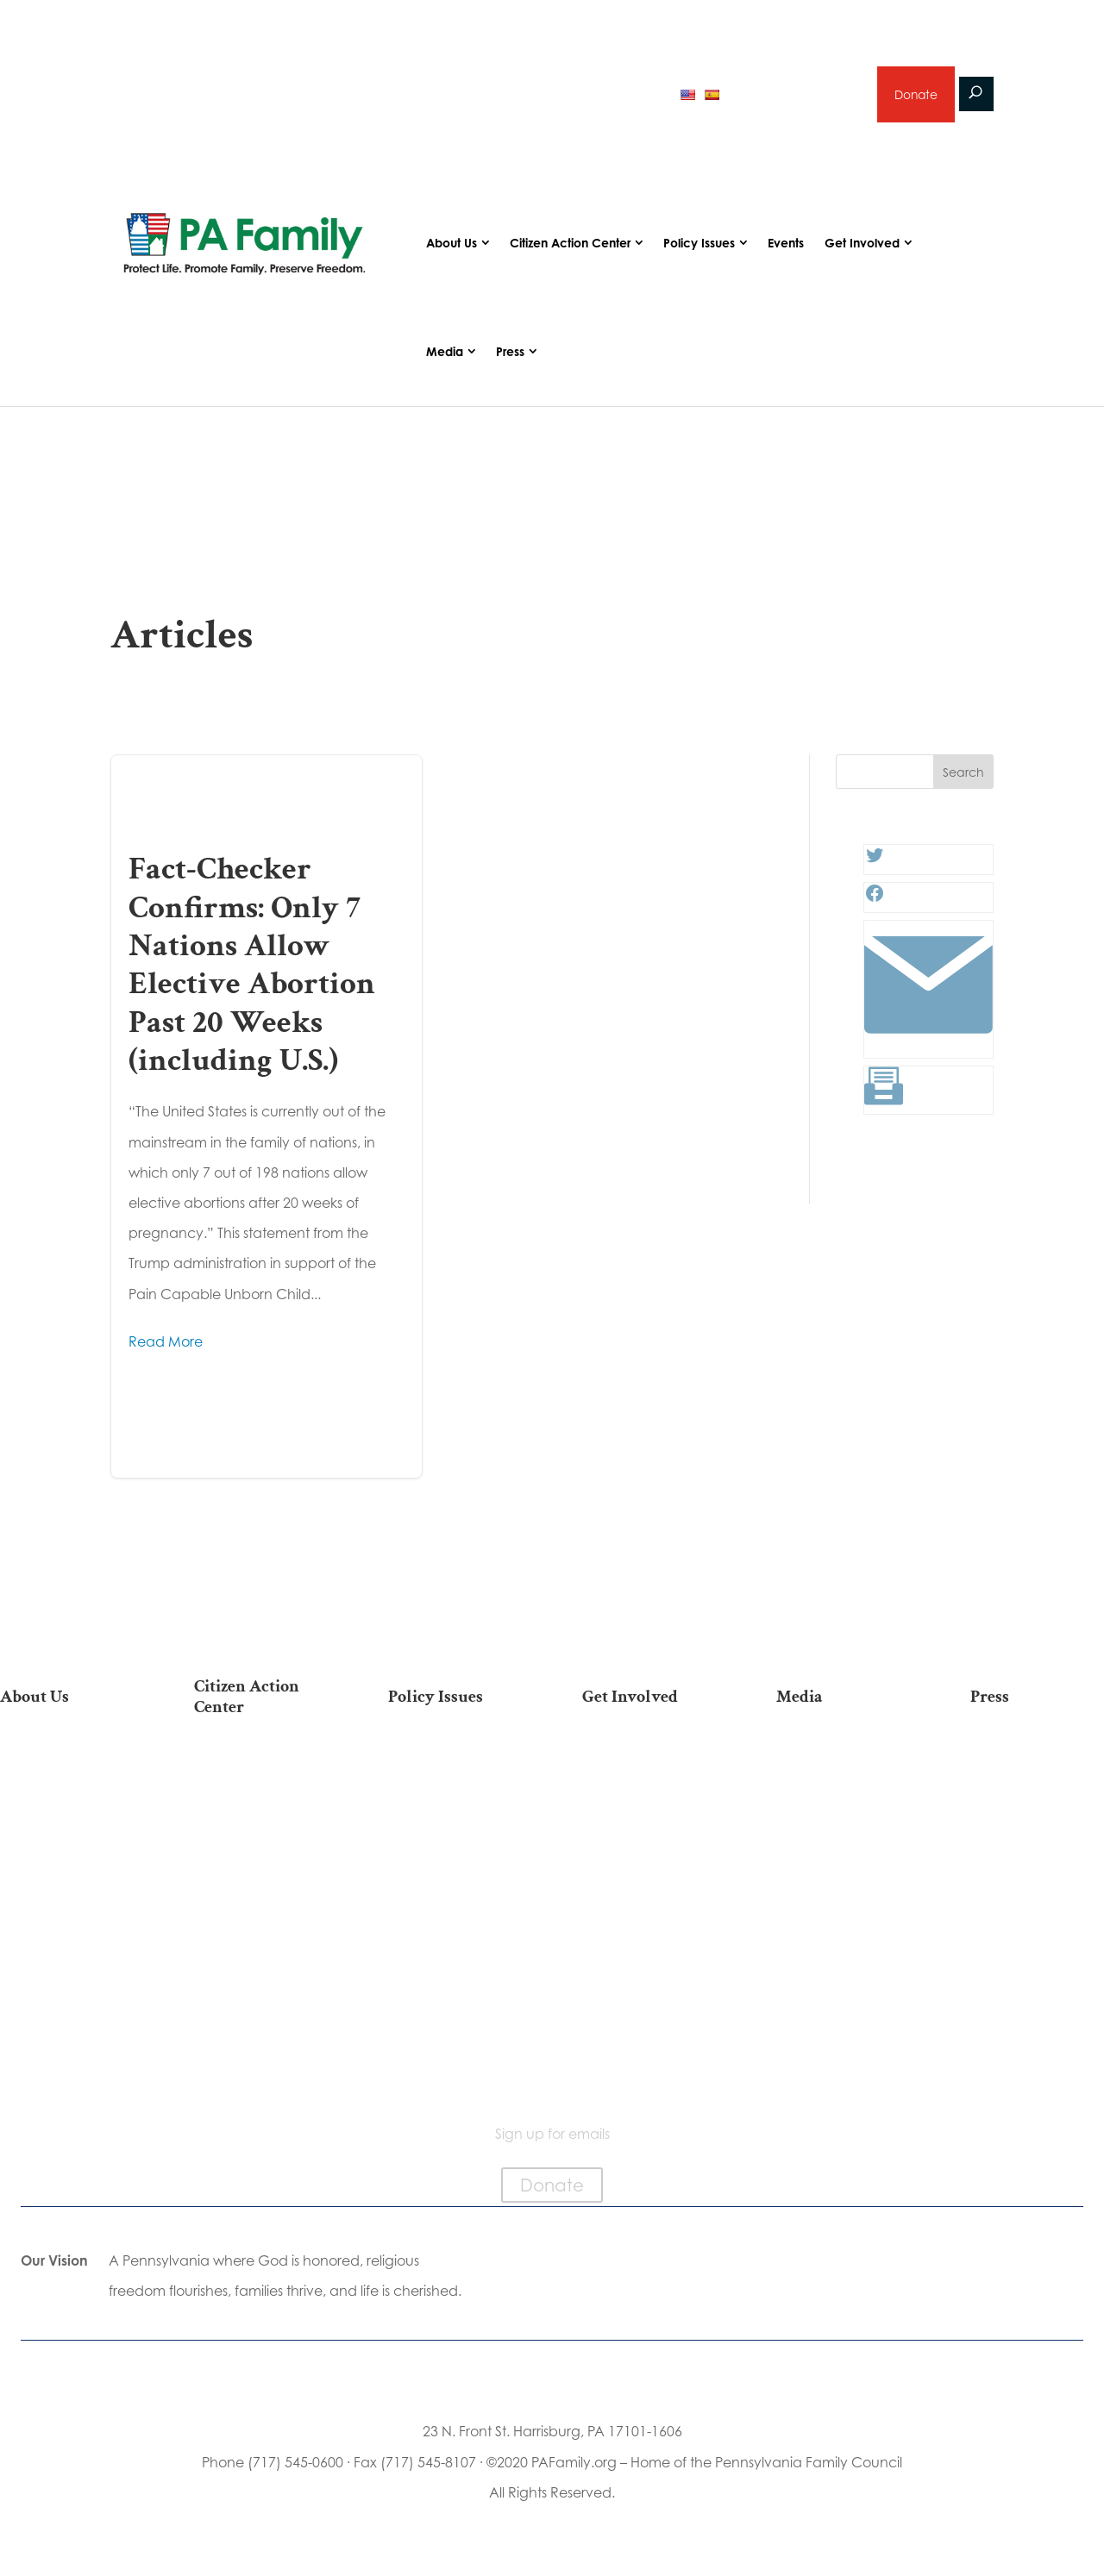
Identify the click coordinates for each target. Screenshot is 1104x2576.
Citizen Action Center (570, 244)
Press (510, 353)
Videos (843, 1816)
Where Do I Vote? (260, 1992)
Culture (454, 1842)
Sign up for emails (794, 94)
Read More (166, 1344)
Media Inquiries (1037, 1788)
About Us (451, 244)
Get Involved (862, 244)
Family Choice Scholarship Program (67, 1994)
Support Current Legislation (649, 1933)
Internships (649, 1788)
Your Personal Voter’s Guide (260, 1902)
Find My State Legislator (260, 1858)
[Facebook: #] (874, 901)
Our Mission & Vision (66, 1761)
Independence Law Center (67, 1879)
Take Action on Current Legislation (260, 1814)
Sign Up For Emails (261, 2063)
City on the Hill (67, 1914)
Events (786, 244)
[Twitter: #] (874, 863)
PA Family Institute (66, 1842)
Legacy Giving (649, 1870)
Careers (648, 1842)
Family (455, 1816)
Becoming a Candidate (261, 2028)
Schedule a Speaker (649, 1996)
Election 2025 (843, 1870)
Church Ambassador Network (67, 1950)
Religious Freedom (454, 1788)
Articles (843, 1761)
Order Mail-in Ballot (260, 1965)
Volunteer (648, 1816)
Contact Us (66, 2030)
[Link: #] (928, 1046)
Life (454, 1761)
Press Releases (1037, 1761)
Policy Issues (699, 244)
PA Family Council (66, 1816)
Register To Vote (261, 1937)
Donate (915, 95)
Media (444, 353)
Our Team (66, 1788)
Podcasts (843, 1788)
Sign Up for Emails (648, 1898)
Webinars (843, 1842)
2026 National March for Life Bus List (261, 1770)
